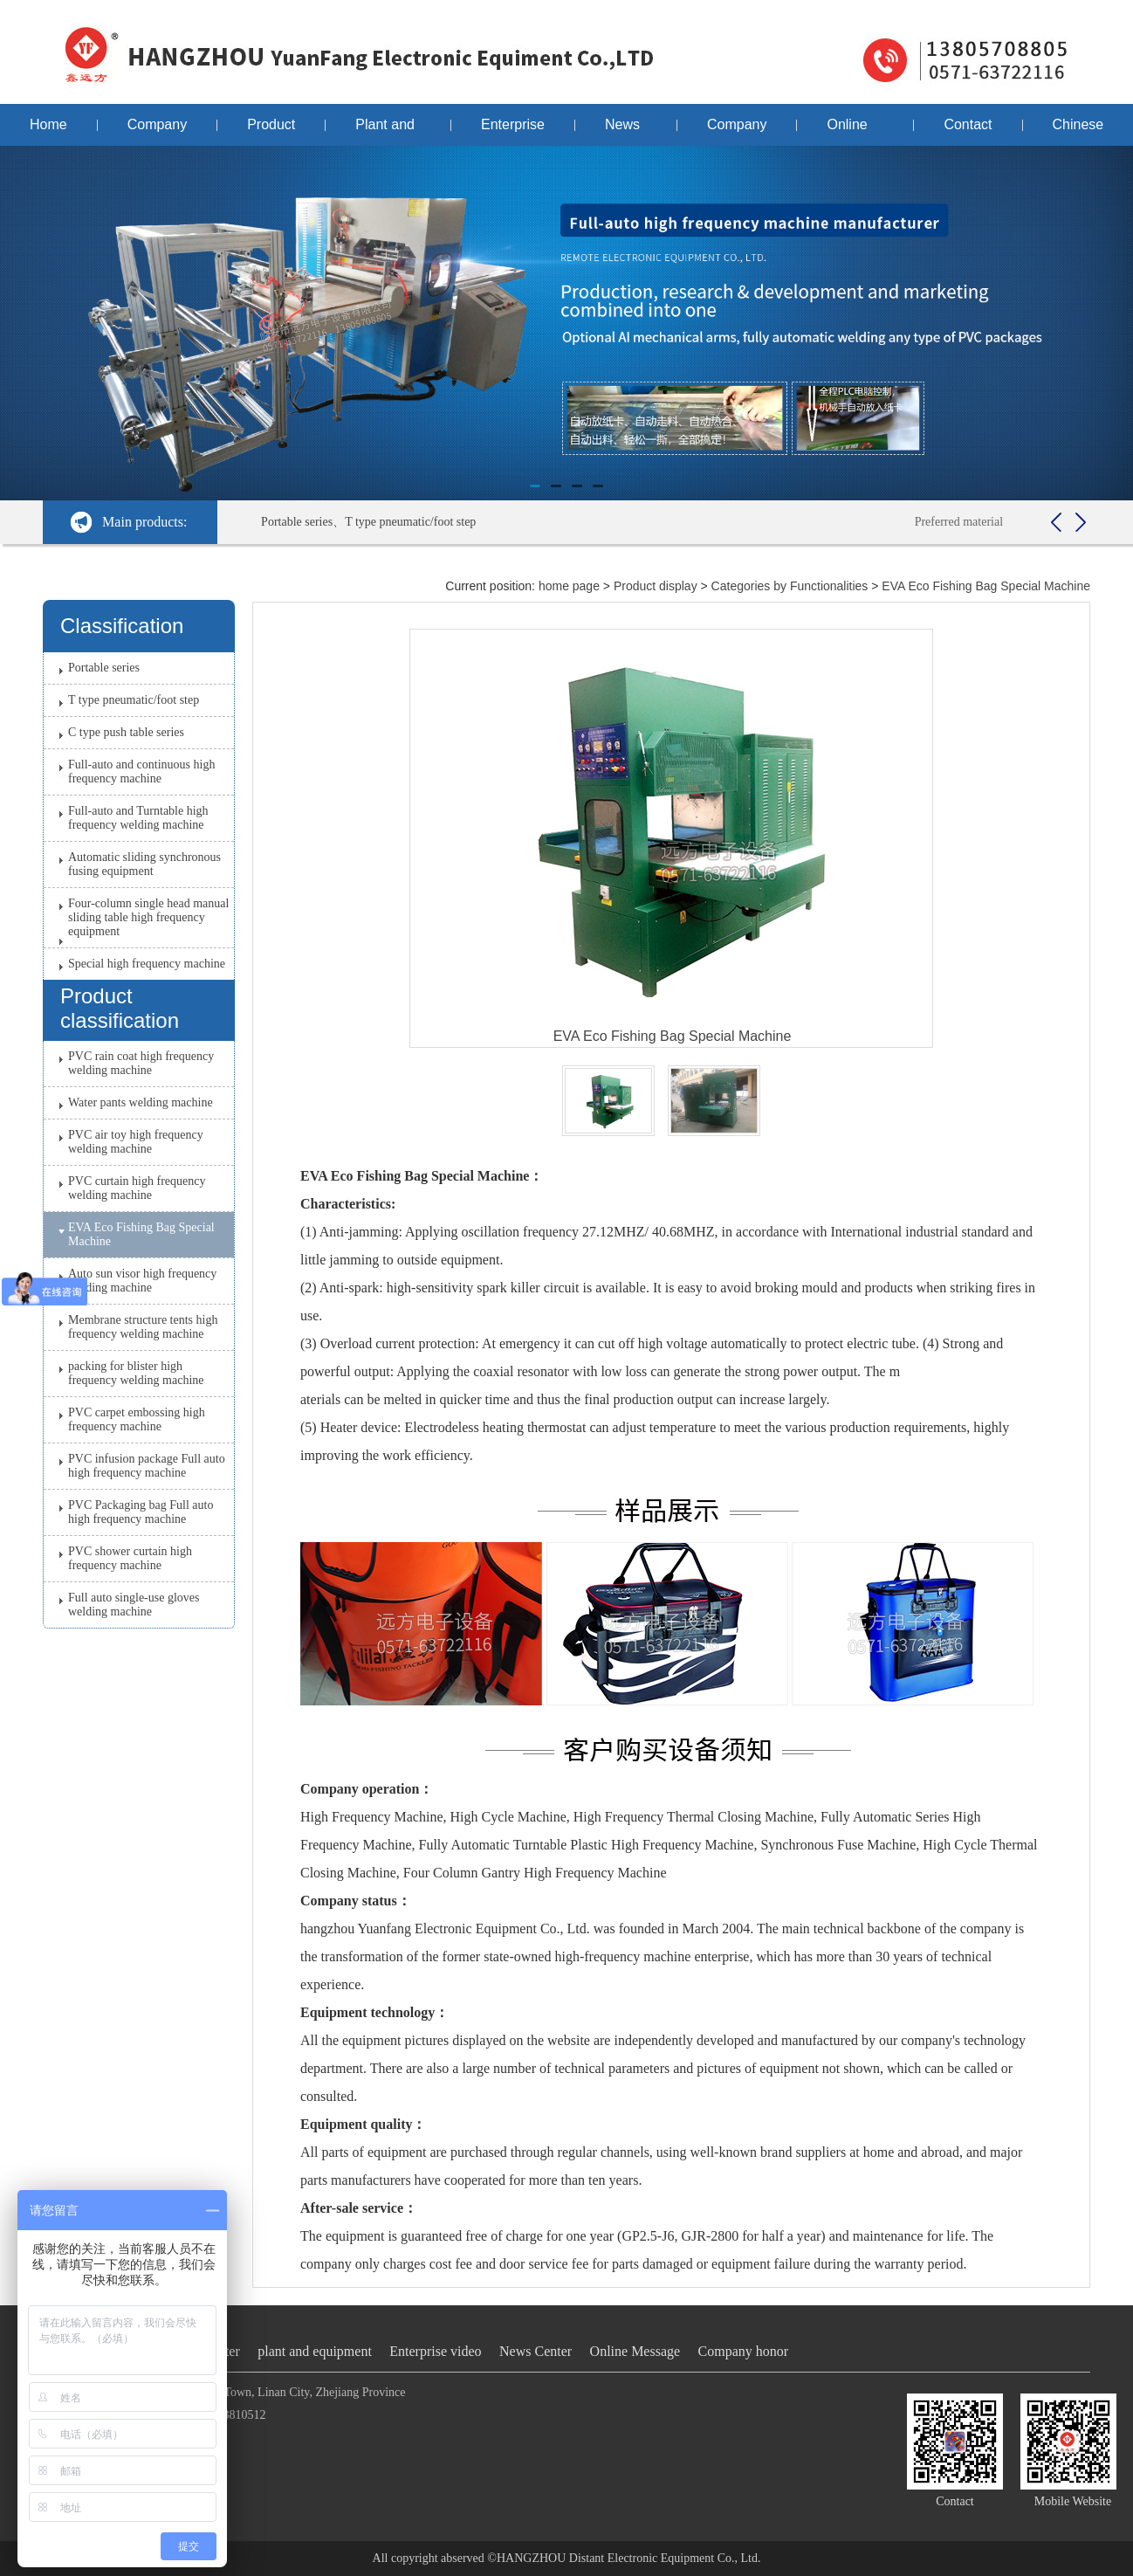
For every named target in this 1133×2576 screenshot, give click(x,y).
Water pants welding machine (140, 1102)
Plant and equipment (388, 131)
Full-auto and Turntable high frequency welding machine (138, 817)
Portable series (104, 667)
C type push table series (126, 732)
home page (569, 586)
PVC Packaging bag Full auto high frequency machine (140, 1512)
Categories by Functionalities (790, 586)
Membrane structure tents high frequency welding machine (142, 1326)
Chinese (1078, 124)
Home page (48, 131)
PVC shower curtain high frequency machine (130, 1558)
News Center (626, 131)
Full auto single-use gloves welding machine (134, 1604)
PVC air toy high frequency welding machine (135, 1141)
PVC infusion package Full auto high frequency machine (146, 1465)
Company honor (736, 131)
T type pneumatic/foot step (133, 699)
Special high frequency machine (146, 963)
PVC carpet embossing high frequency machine (136, 1419)
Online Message (855, 131)
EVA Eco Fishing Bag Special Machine (141, 1234)
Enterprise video (513, 131)
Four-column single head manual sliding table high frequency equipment (148, 917)
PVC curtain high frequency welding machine (136, 1188)
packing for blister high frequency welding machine (136, 1373)
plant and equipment (315, 2351)
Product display (271, 131)
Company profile (157, 131)
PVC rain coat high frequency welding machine (141, 1063)
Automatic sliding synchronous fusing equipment (144, 864)
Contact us (968, 131)
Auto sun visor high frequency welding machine (142, 1280)
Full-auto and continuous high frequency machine (141, 771)
